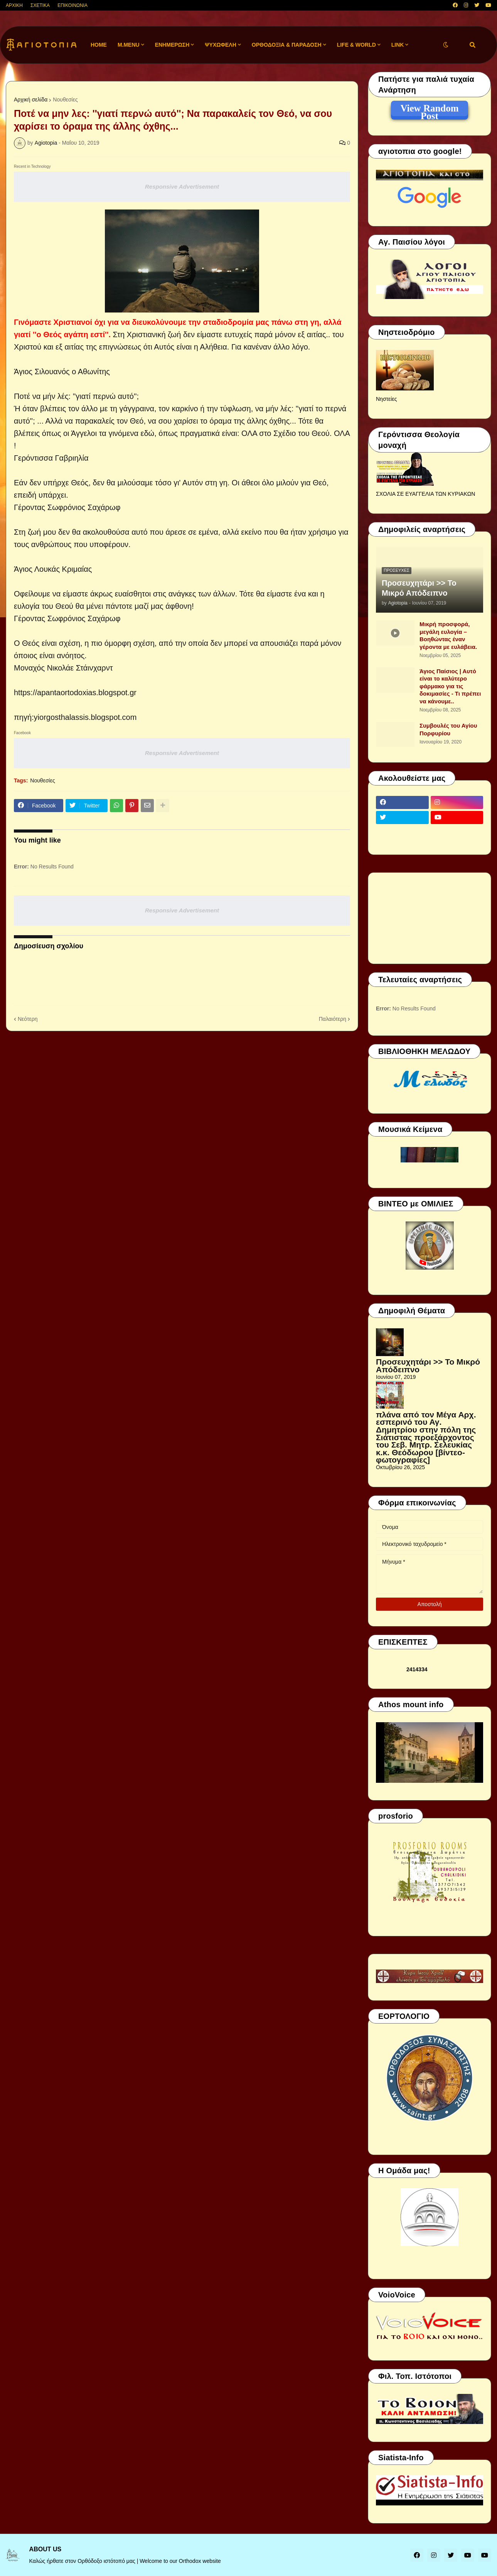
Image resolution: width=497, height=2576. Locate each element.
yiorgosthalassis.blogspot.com (85, 717)
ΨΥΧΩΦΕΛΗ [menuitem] (220, 45)
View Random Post (429, 109)
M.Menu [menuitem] (129, 45)
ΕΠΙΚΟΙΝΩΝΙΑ (72, 5)
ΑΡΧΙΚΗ (14, 5)
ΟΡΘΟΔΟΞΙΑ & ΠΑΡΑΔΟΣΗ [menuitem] (287, 45)
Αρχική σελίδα (30, 99)
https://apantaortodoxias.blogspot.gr (75, 692)
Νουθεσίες (65, 99)
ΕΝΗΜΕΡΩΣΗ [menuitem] (172, 45)
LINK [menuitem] (397, 45)
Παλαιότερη (332, 1019)
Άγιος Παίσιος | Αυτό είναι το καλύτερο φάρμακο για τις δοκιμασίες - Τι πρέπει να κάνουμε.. (450, 686)
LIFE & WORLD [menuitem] (356, 45)
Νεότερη (27, 1019)
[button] (445, 45)
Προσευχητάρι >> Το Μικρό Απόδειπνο (419, 588)
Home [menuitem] (99, 45)
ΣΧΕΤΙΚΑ (40, 5)
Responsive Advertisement (182, 186)
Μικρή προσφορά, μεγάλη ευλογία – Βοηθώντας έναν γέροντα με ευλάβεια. (448, 635)
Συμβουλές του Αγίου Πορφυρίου (448, 729)
